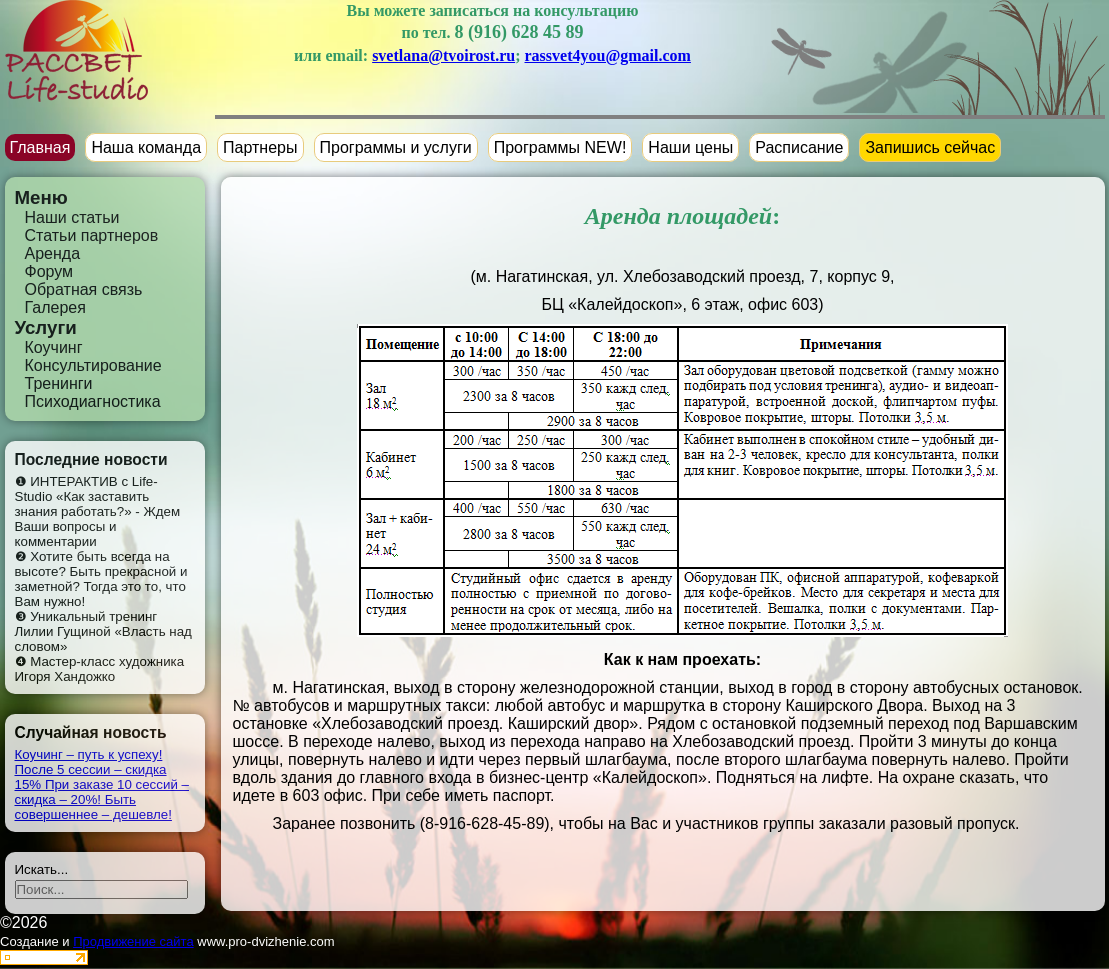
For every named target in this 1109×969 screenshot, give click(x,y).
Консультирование (93, 365)
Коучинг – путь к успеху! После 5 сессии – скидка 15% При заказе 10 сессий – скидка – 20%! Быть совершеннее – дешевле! (102, 784)
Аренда (53, 253)
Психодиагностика (93, 401)
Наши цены (690, 147)
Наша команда (146, 147)
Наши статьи (72, 217)
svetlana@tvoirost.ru (443, 55)
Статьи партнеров (92, 235)
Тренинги (59, 383)
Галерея (55, 307)
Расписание (799, 147)
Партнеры (260, 147)
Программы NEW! (560, 147)
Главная (40, 147)
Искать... (42, 869)
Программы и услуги (396, 147)
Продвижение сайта (133, 941)
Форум (49, 271)
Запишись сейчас (930, 147)
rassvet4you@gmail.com (608, 55)
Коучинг (54, 347)
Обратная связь (84, 289)
